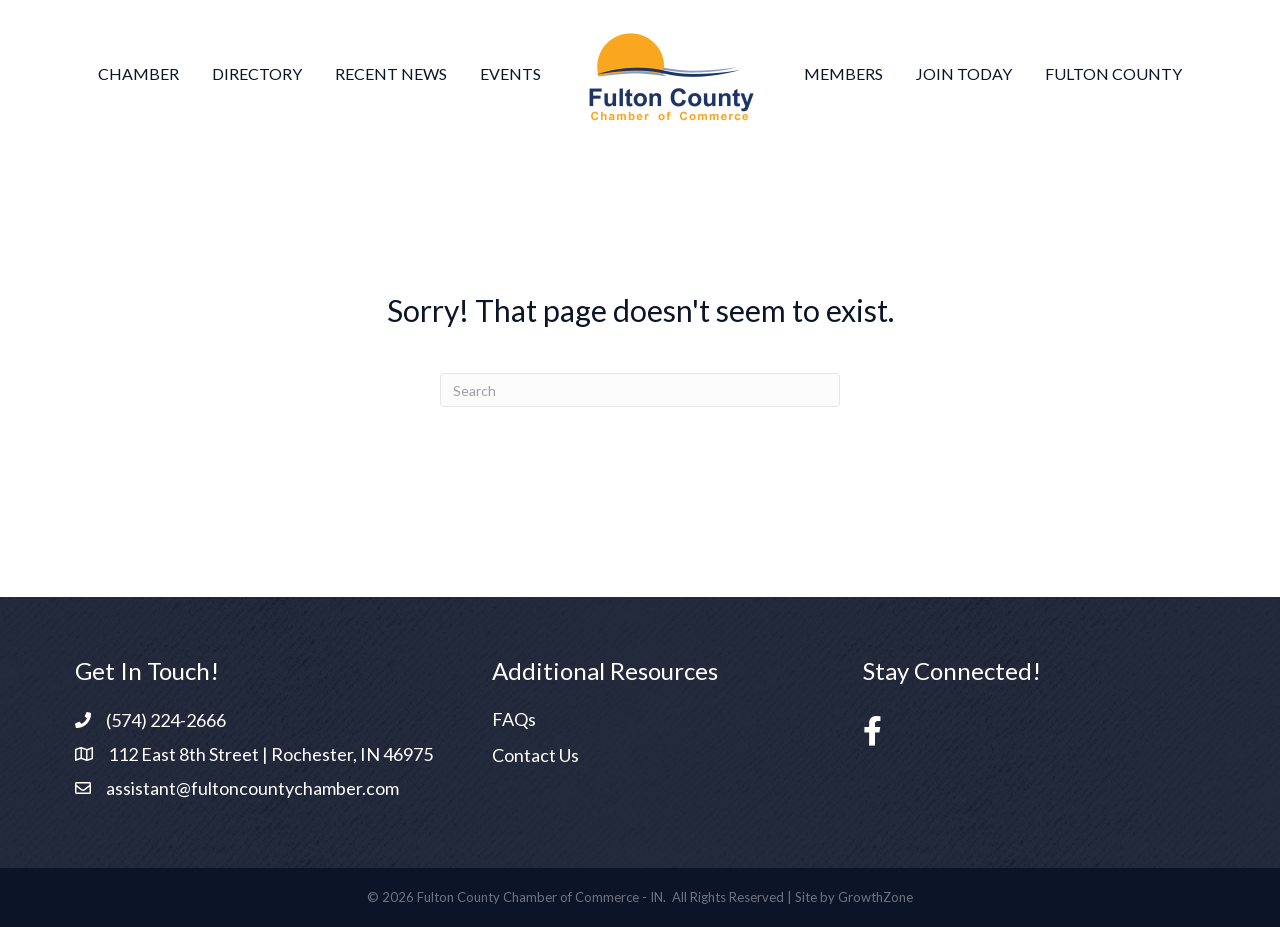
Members (843, 73)
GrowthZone (875, 897)
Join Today (964, 73)
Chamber (138, 73)
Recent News (391, 73)
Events (510, 73)
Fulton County (1113, 73)
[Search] (640, 390)
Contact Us (535, 755)
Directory (257, 73)
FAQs (514, 719)
